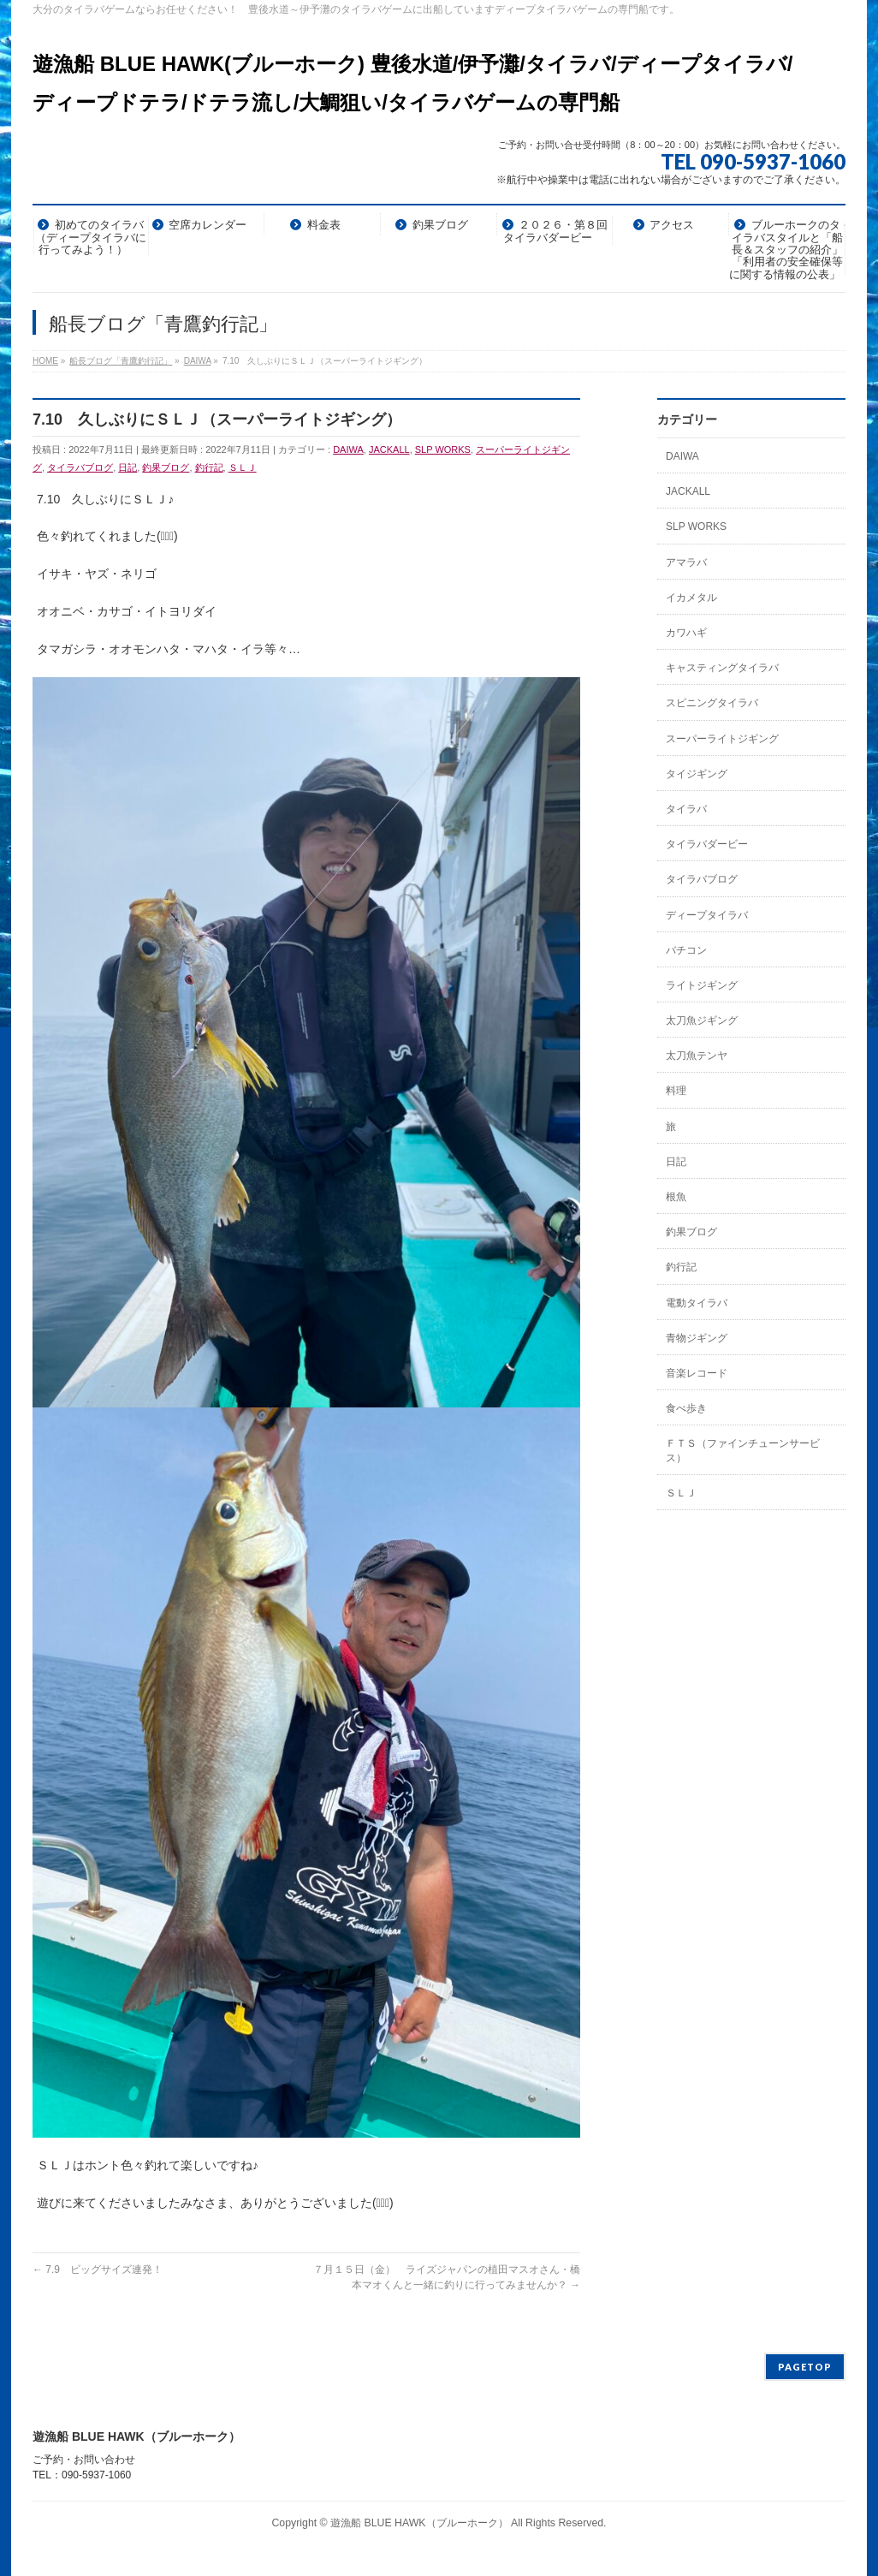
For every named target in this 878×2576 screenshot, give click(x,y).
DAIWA (348, 449)
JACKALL (389, 449)
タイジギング (696, 774)
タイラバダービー (707, 844)
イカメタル (691, 598)
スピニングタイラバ (712, 703)
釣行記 (209, 467)
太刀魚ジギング (702, 1020)
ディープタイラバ (707, 915)
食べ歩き (686, 1408)
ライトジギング (702, 985)
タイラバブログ (80, 467)
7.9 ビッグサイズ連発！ (98, 2270)
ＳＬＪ (242, 467)
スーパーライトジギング (722, 739)
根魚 (676, 1197)
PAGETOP (805, 2366)
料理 (676, 1091)
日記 (127, 467)
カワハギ (686, 633)
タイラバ (686, 809)
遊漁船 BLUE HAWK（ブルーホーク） (419, 2523)
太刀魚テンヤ (696, 1056)
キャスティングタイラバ (722, 668)
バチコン (686, 950)
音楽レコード (696, 1373)
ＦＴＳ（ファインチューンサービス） (743, 1450)
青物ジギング (696, 1338)
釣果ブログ (165, 467)
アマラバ (686, 562)
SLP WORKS (443, 449)
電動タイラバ (696, 1303)
